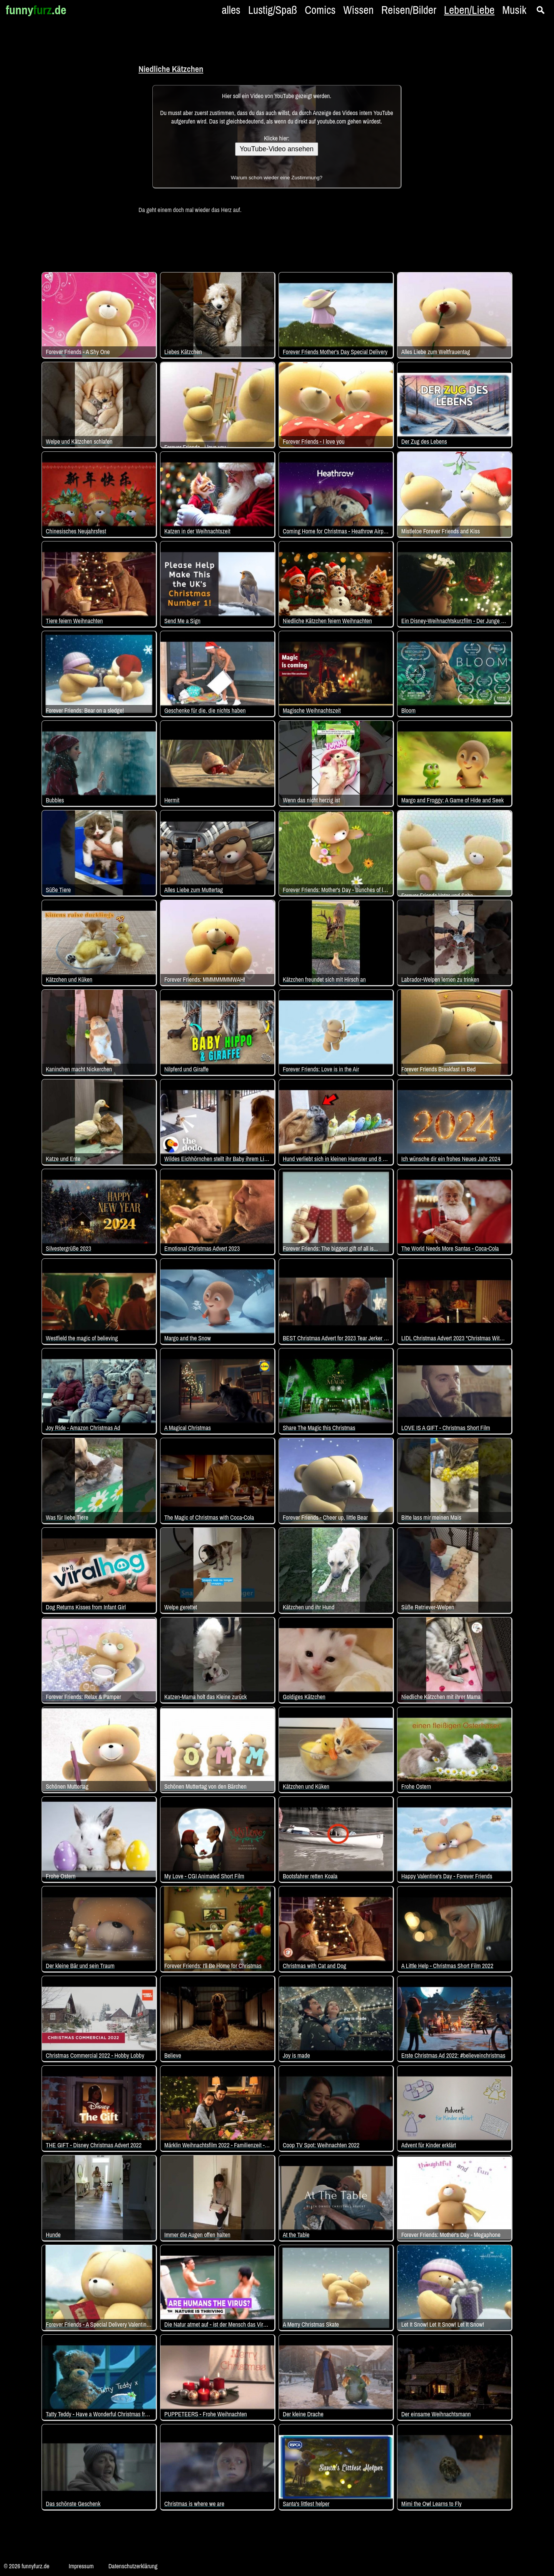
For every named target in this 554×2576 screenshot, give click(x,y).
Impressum (80, 2566)
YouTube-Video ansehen (277, 149)
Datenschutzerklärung (133, 2566)
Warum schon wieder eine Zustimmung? (276, 177)
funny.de (36, 10)
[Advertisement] (61, 134)
